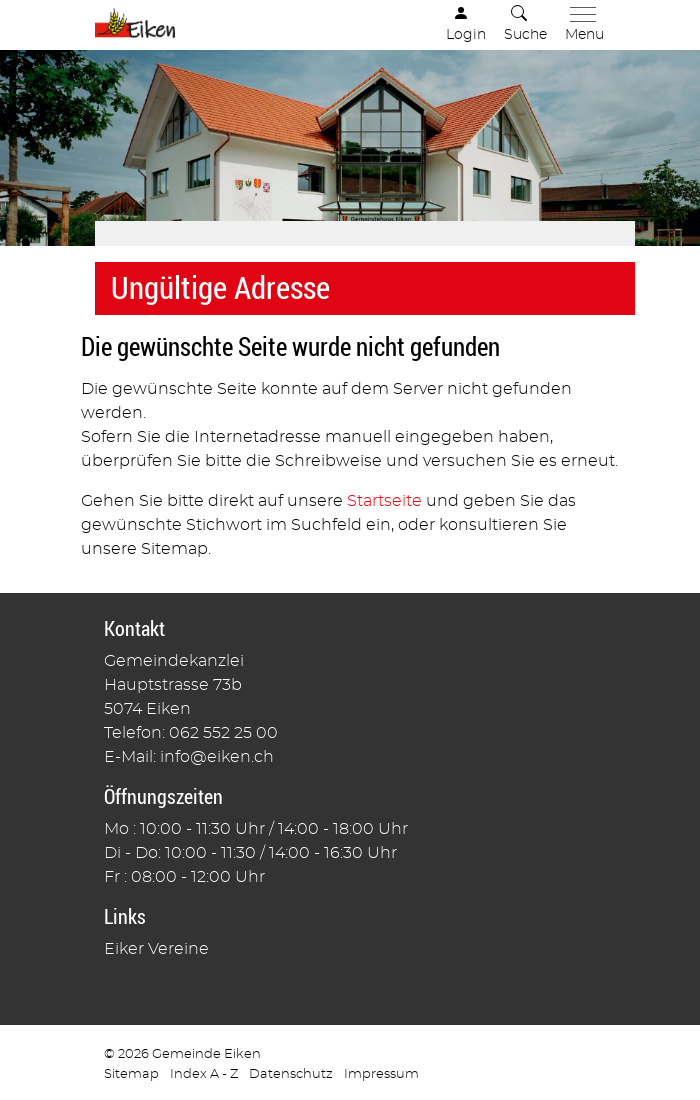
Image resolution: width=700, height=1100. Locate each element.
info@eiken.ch (217, 757)
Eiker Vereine (156, 949)
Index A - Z (204, 1074)
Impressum (381, 1074)
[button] (525, 25)
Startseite (384, 501)
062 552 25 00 (223, 733)
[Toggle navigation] (580, 25)
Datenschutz (291, 1074)
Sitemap (131, 1074)
